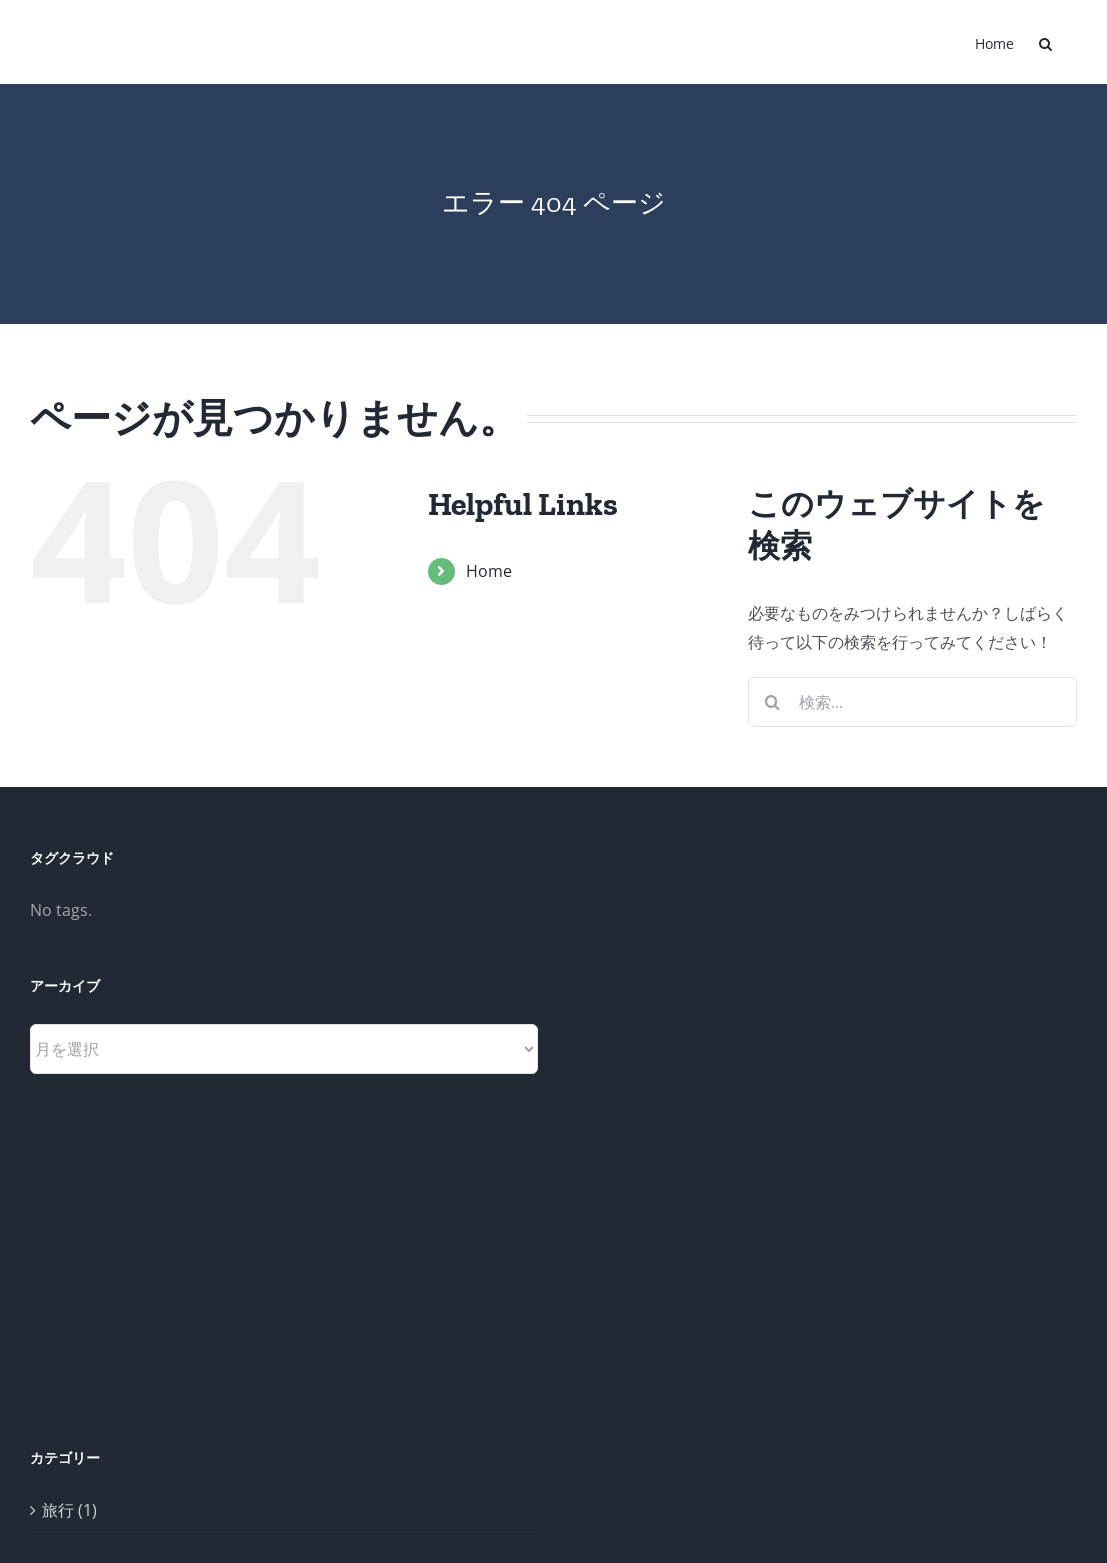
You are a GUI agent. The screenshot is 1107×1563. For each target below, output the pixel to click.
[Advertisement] (689, 1147)
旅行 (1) (69, 1510)
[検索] (773, 702)
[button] (1045, 42)
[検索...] (912, 702)
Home (489, 571)
